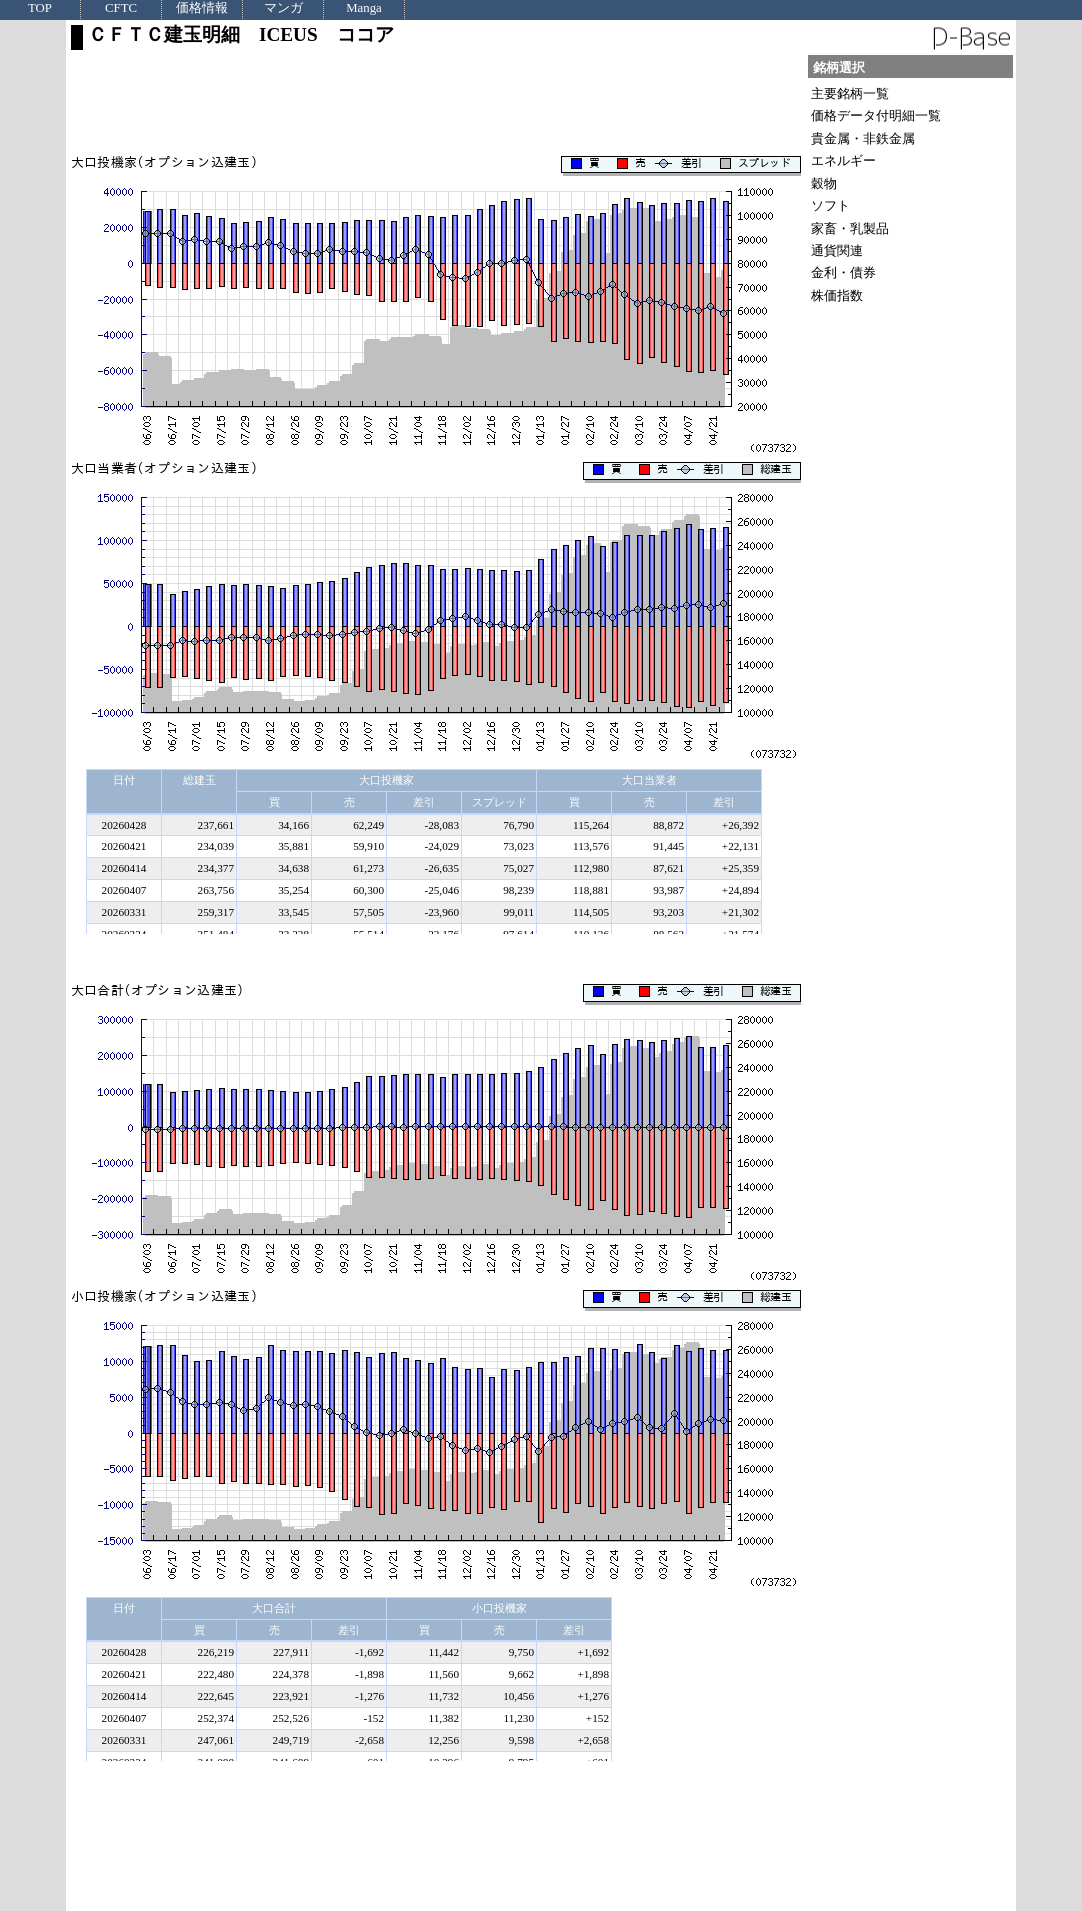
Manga (364, 8)
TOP (40, 8)
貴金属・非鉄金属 (863, 138)
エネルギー (843, 160)
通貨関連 (837, 250)
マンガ (283, 8)
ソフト (830, 205)
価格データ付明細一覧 (876, 115)
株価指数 (837, 295)
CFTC (121, 8)
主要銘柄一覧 (850, 93)
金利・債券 (843, 272)
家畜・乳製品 (850, 228)
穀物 (824, 183)
